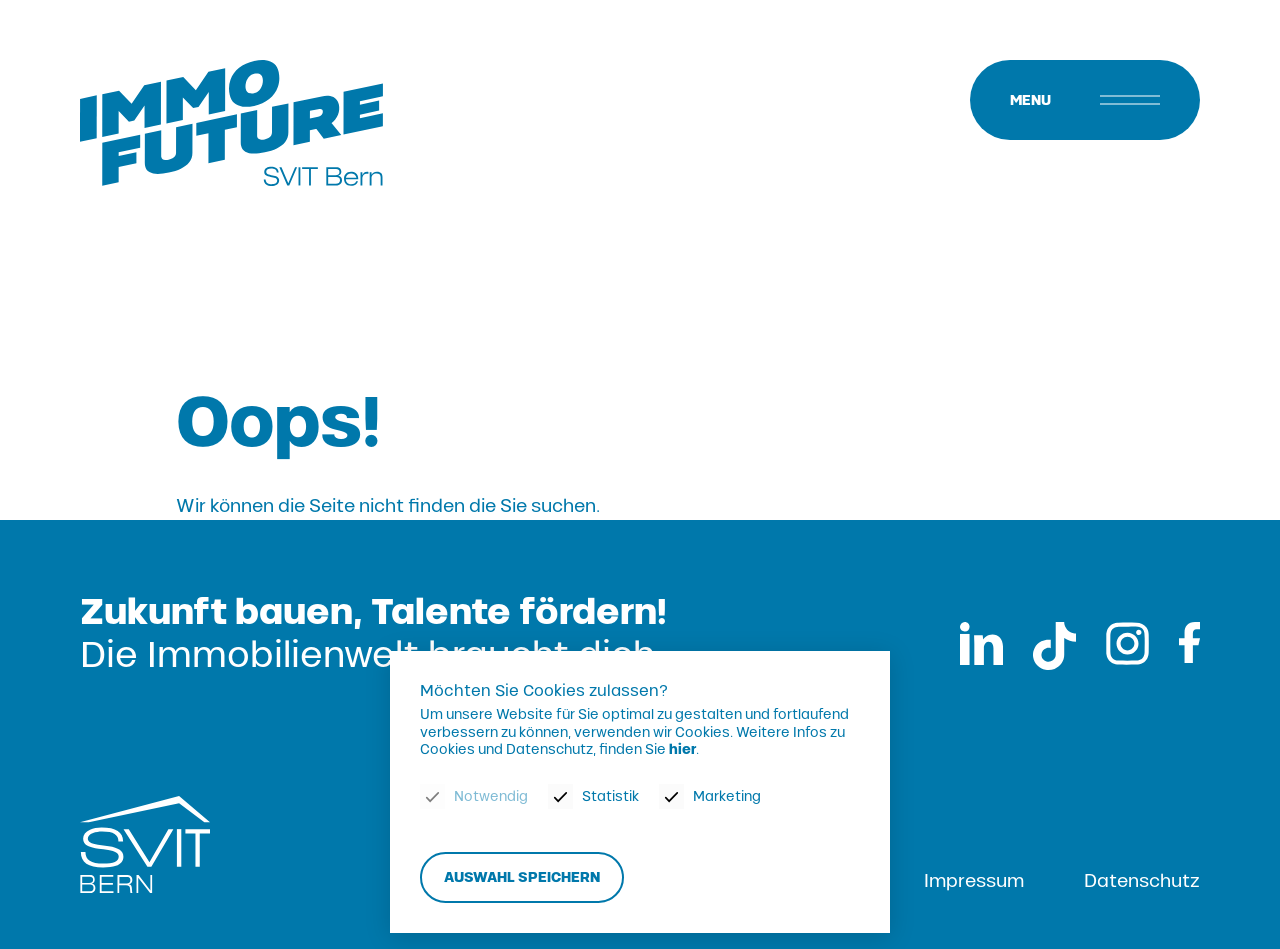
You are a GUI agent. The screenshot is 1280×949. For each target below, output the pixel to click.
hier (682, 750)
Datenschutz (1142, 881)
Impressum (974, 881)
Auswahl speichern (522, 877)
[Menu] (1085, 100)
